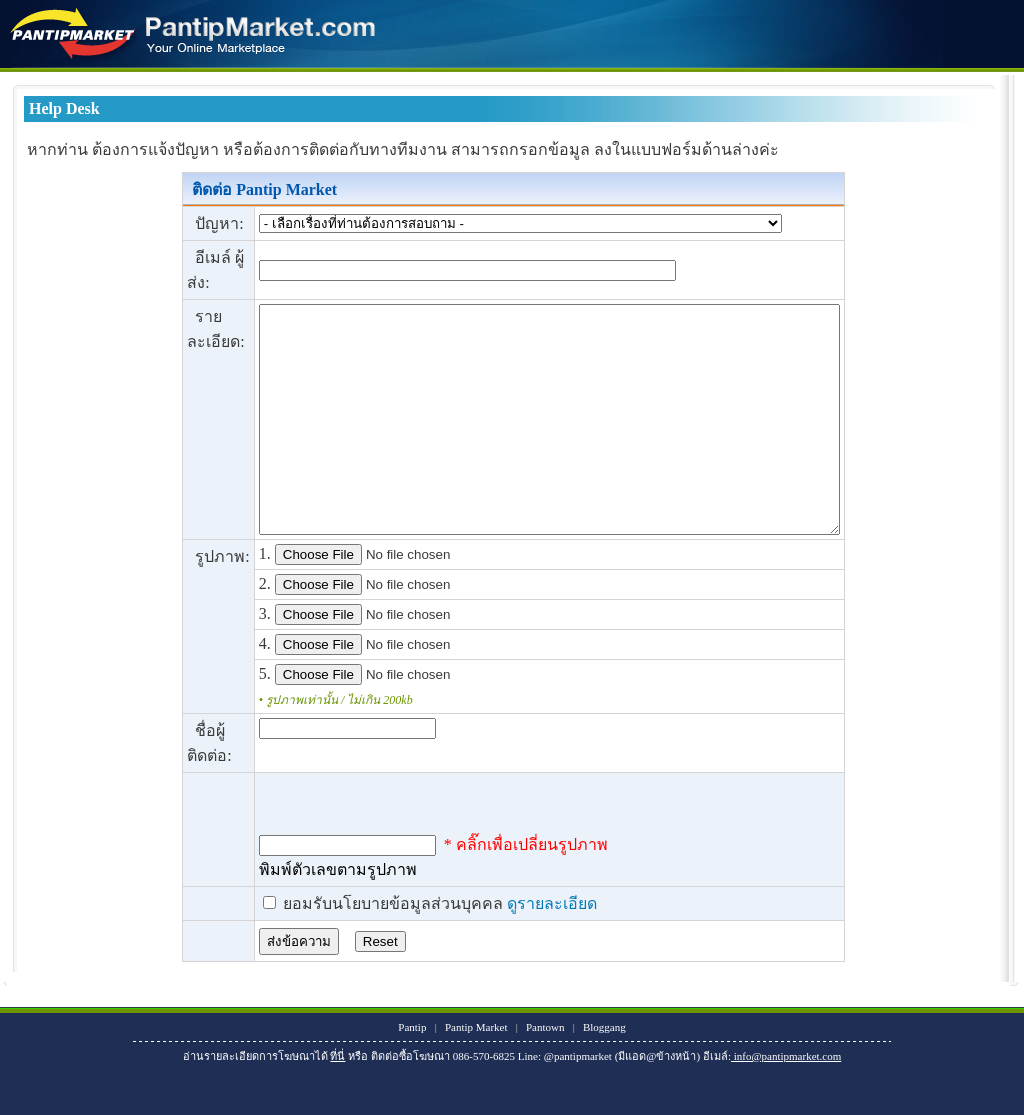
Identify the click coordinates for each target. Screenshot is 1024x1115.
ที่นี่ (337, 1101)
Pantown (545, 1072)
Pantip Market (476, 1072)
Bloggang (604, 1072)
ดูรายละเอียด (517, 948)
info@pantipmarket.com (786, 1101)
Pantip (412, 1072)
